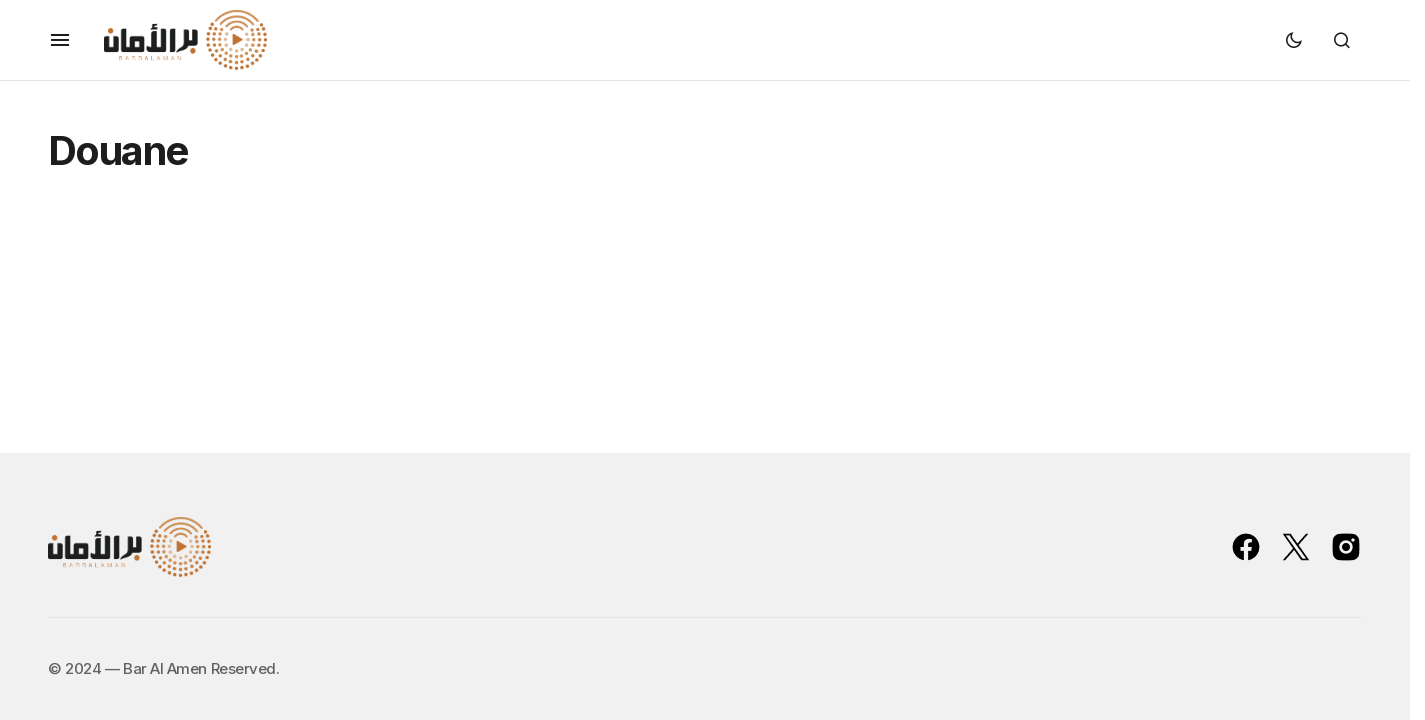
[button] (60, 40)
